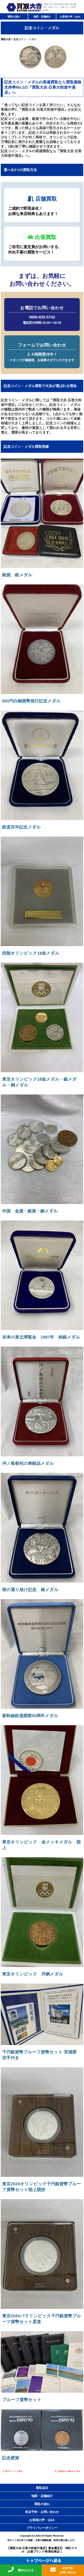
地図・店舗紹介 (42, 16)
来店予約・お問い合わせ (42, 2512)
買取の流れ (14, 16)
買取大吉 (6, 39)
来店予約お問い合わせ (68, 2570)
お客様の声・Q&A (70, 16)
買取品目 (42, 2488)
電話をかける (26, 2570)
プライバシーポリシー (42, 2527)
